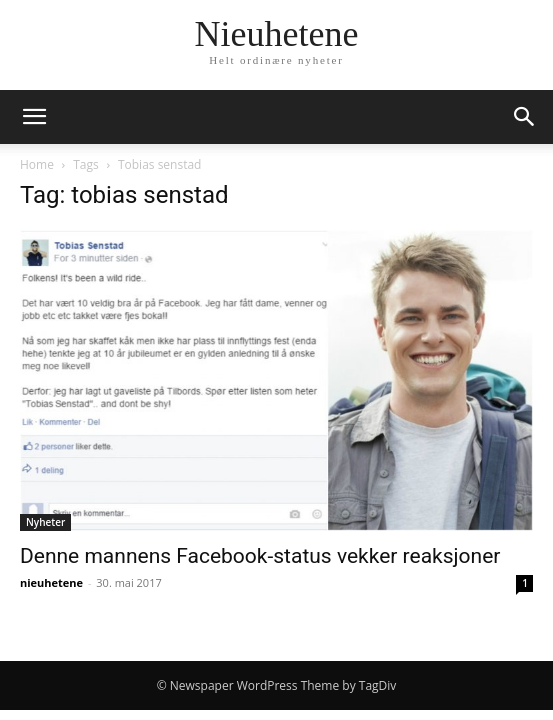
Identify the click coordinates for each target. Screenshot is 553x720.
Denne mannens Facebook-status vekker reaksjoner (260, 556)
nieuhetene (51, 582)
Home (37, 164)
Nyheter (45, 522)
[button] (34, 117)
